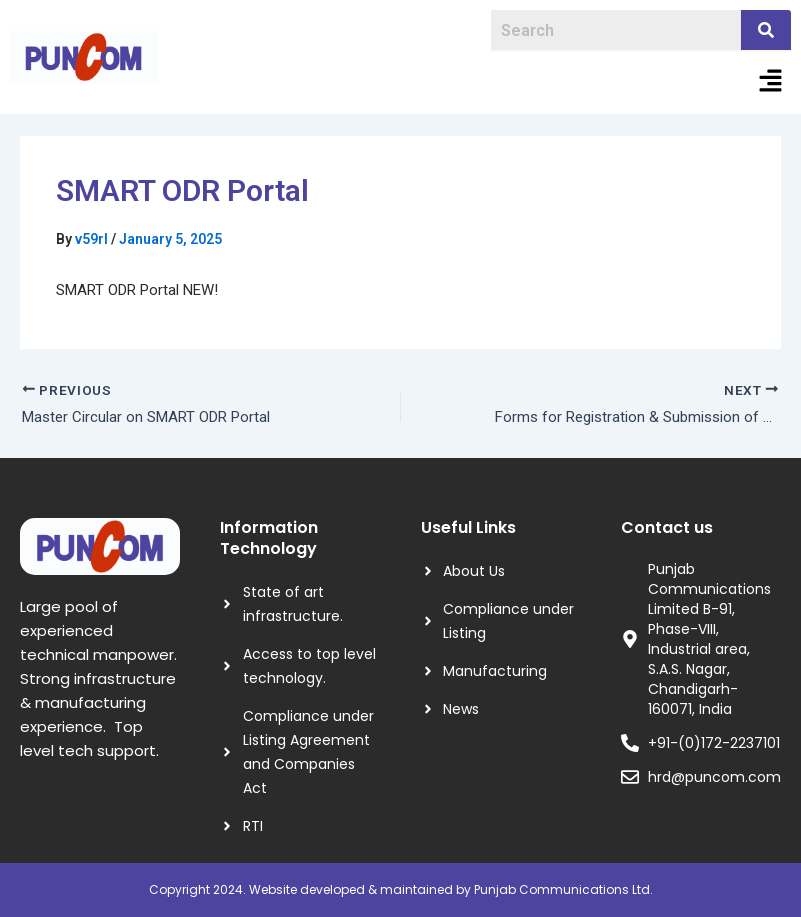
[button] (771, 82)
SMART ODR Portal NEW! (137, 290)
